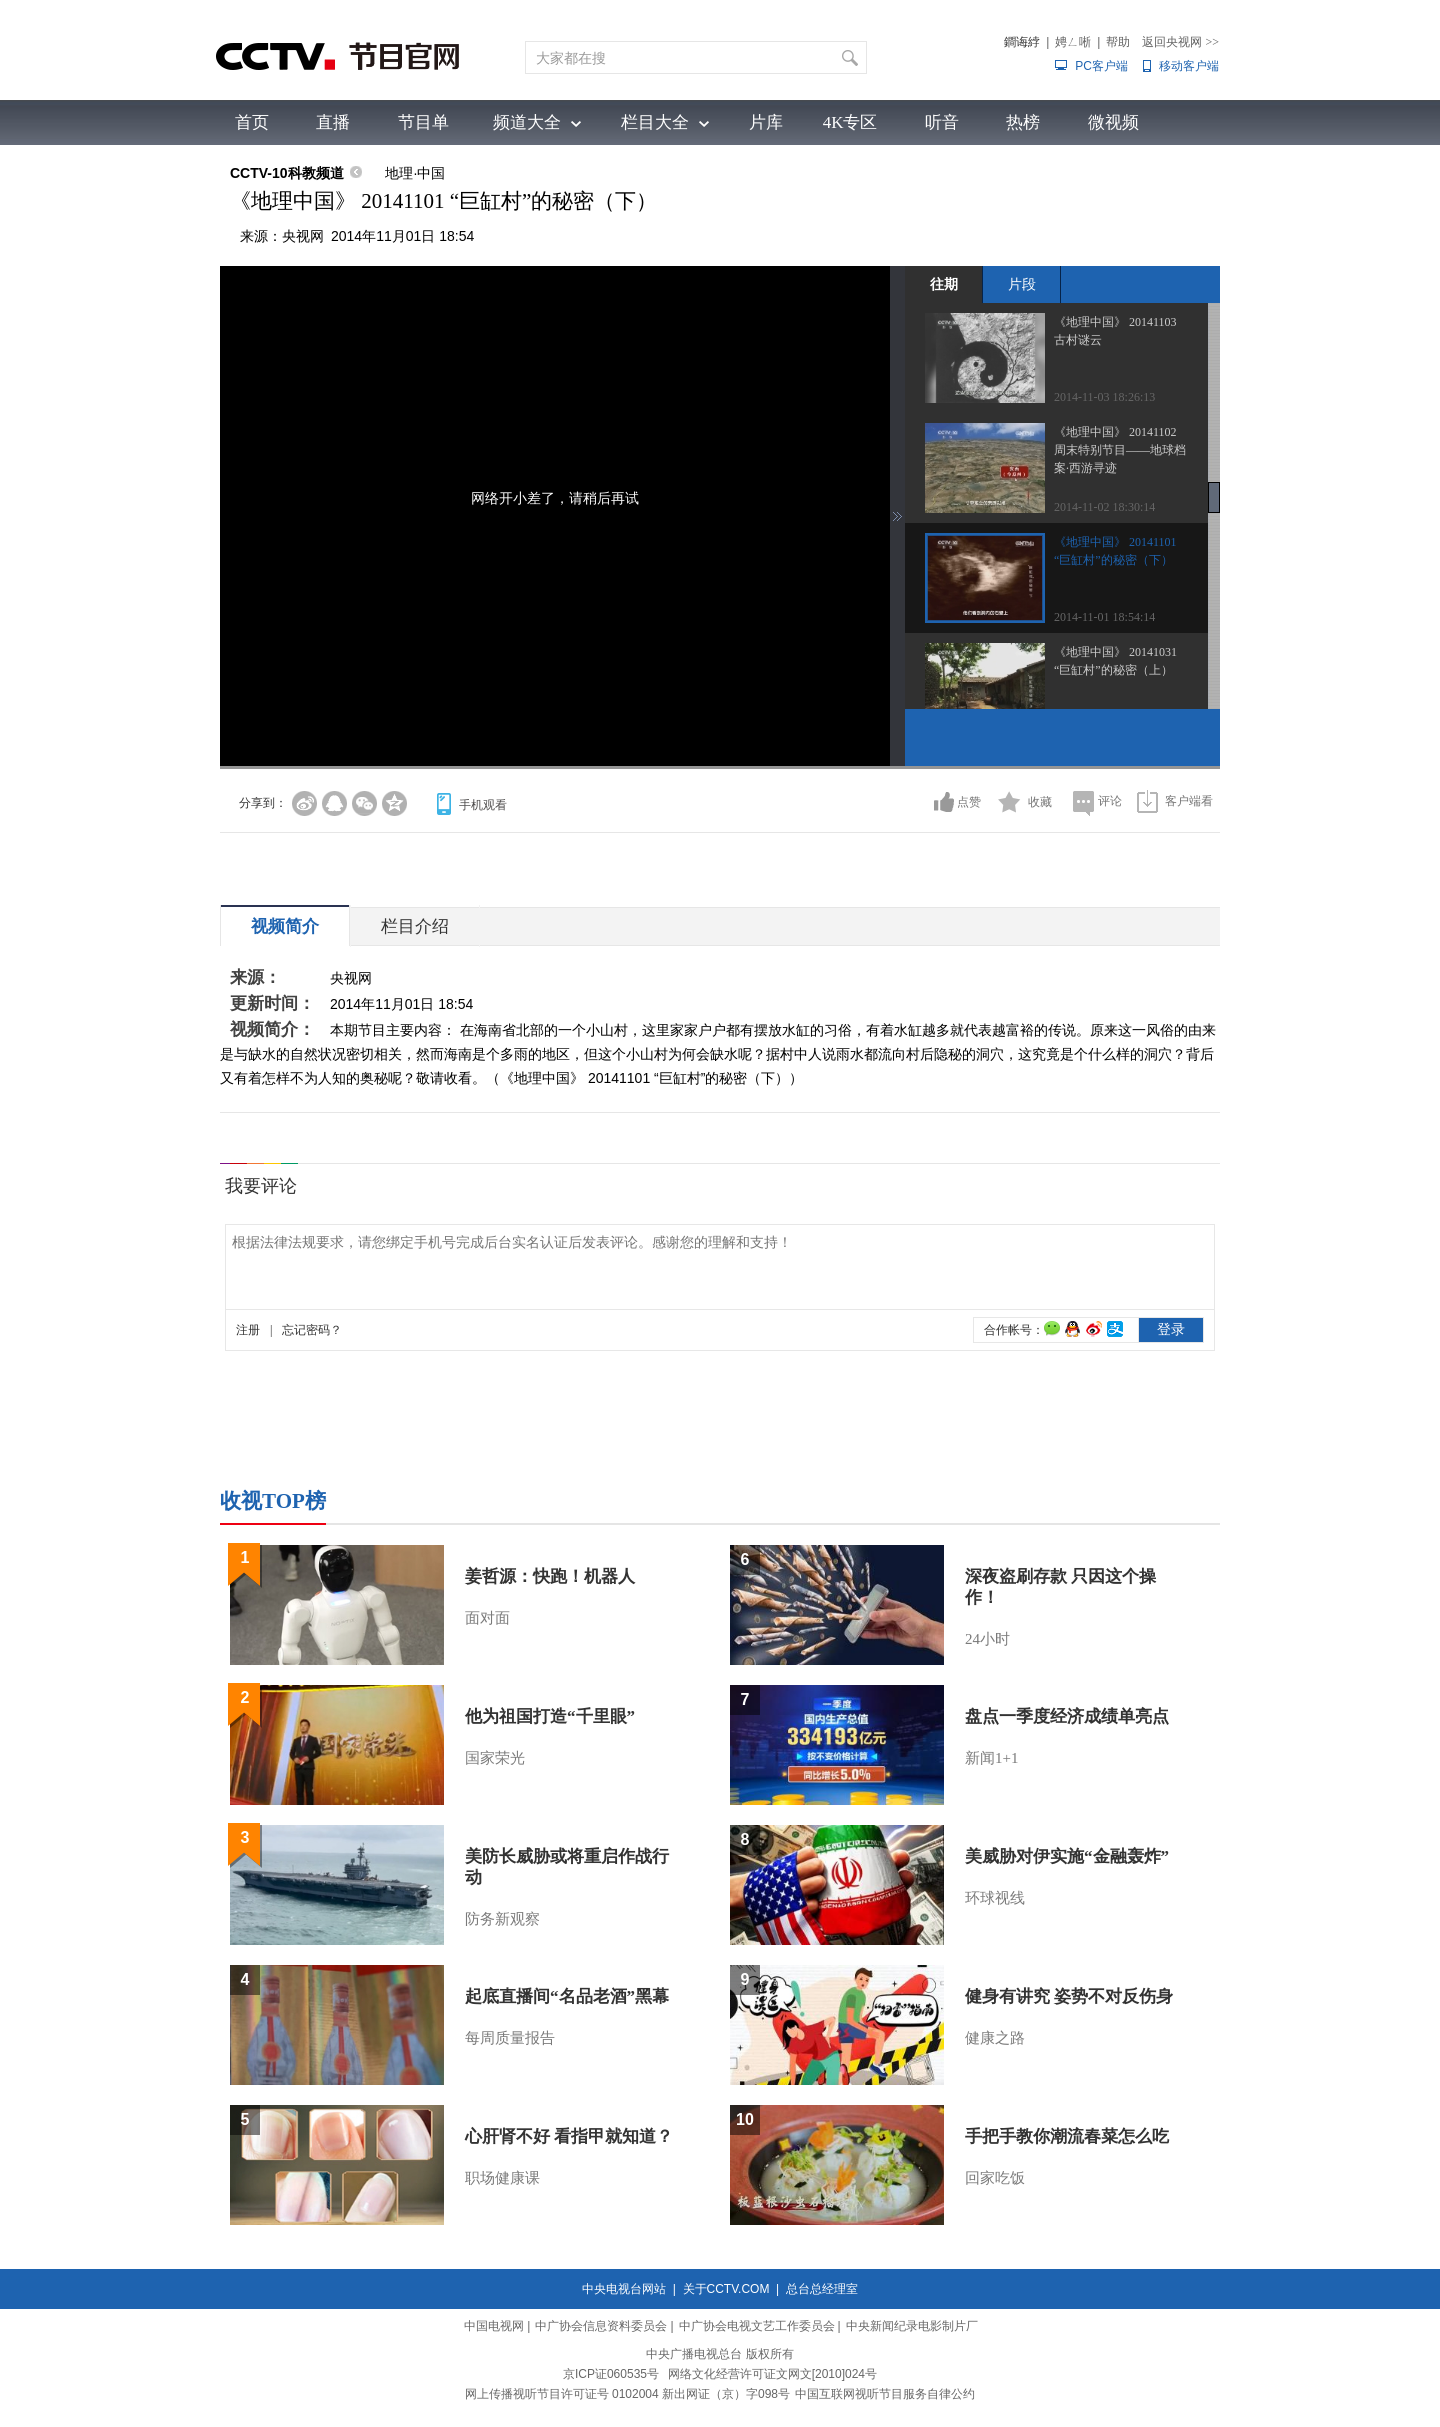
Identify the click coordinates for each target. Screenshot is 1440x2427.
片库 (766, 122)
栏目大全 (655, 122)
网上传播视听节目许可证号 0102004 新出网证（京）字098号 (627, 2394)
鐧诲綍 (1022, 42)
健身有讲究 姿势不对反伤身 (1069, 1996)
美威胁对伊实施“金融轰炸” (1067, 1856)
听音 (942, 122)
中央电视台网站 (624, 2289)
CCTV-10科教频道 (287, 173)
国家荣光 (495, 1758)
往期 (944, 284)
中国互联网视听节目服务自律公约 (885, 2394)
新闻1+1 (991, 1758)
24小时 (987, 1639)
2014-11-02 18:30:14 (1104, 507)
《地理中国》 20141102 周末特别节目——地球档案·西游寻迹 (1120, 450)
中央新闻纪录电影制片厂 (912, 2326)
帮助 (1118, 42)
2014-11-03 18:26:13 (1104, 397)
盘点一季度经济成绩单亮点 (1067, 1716)
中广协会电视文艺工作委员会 (757, 2326)
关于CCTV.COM (726, 2289)
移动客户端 (1189, 66)
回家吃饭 (995, 2178)
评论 (1110, 801)
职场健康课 (502, 2178)
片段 (1022, 284)
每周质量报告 (510, 2038)
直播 (333, 122)
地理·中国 (415, 173)
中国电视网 (494, 2326)
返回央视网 (1180, 42)
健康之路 (995, 2038)
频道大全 (527, 122)
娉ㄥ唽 (1073, 42)
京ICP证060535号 (611, 2374)
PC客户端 (1101, 66)
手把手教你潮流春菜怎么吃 (1067, 2136)
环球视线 (995, 1898)
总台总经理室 (822, 2289)
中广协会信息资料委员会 (601, 2326)
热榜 (1023, 122)
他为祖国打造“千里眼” (550, 1716)
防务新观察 (502, 1919)
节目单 (423, 122)
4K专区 (850, 122)
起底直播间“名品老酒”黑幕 (567, 1996)
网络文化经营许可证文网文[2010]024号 (772, 2374)
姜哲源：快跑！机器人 (550, 1576)
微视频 (1113, 122)
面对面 (487, 1618)
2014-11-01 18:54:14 (1104, 617)
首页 (252, 122)
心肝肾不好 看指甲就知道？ (569, 2136)
